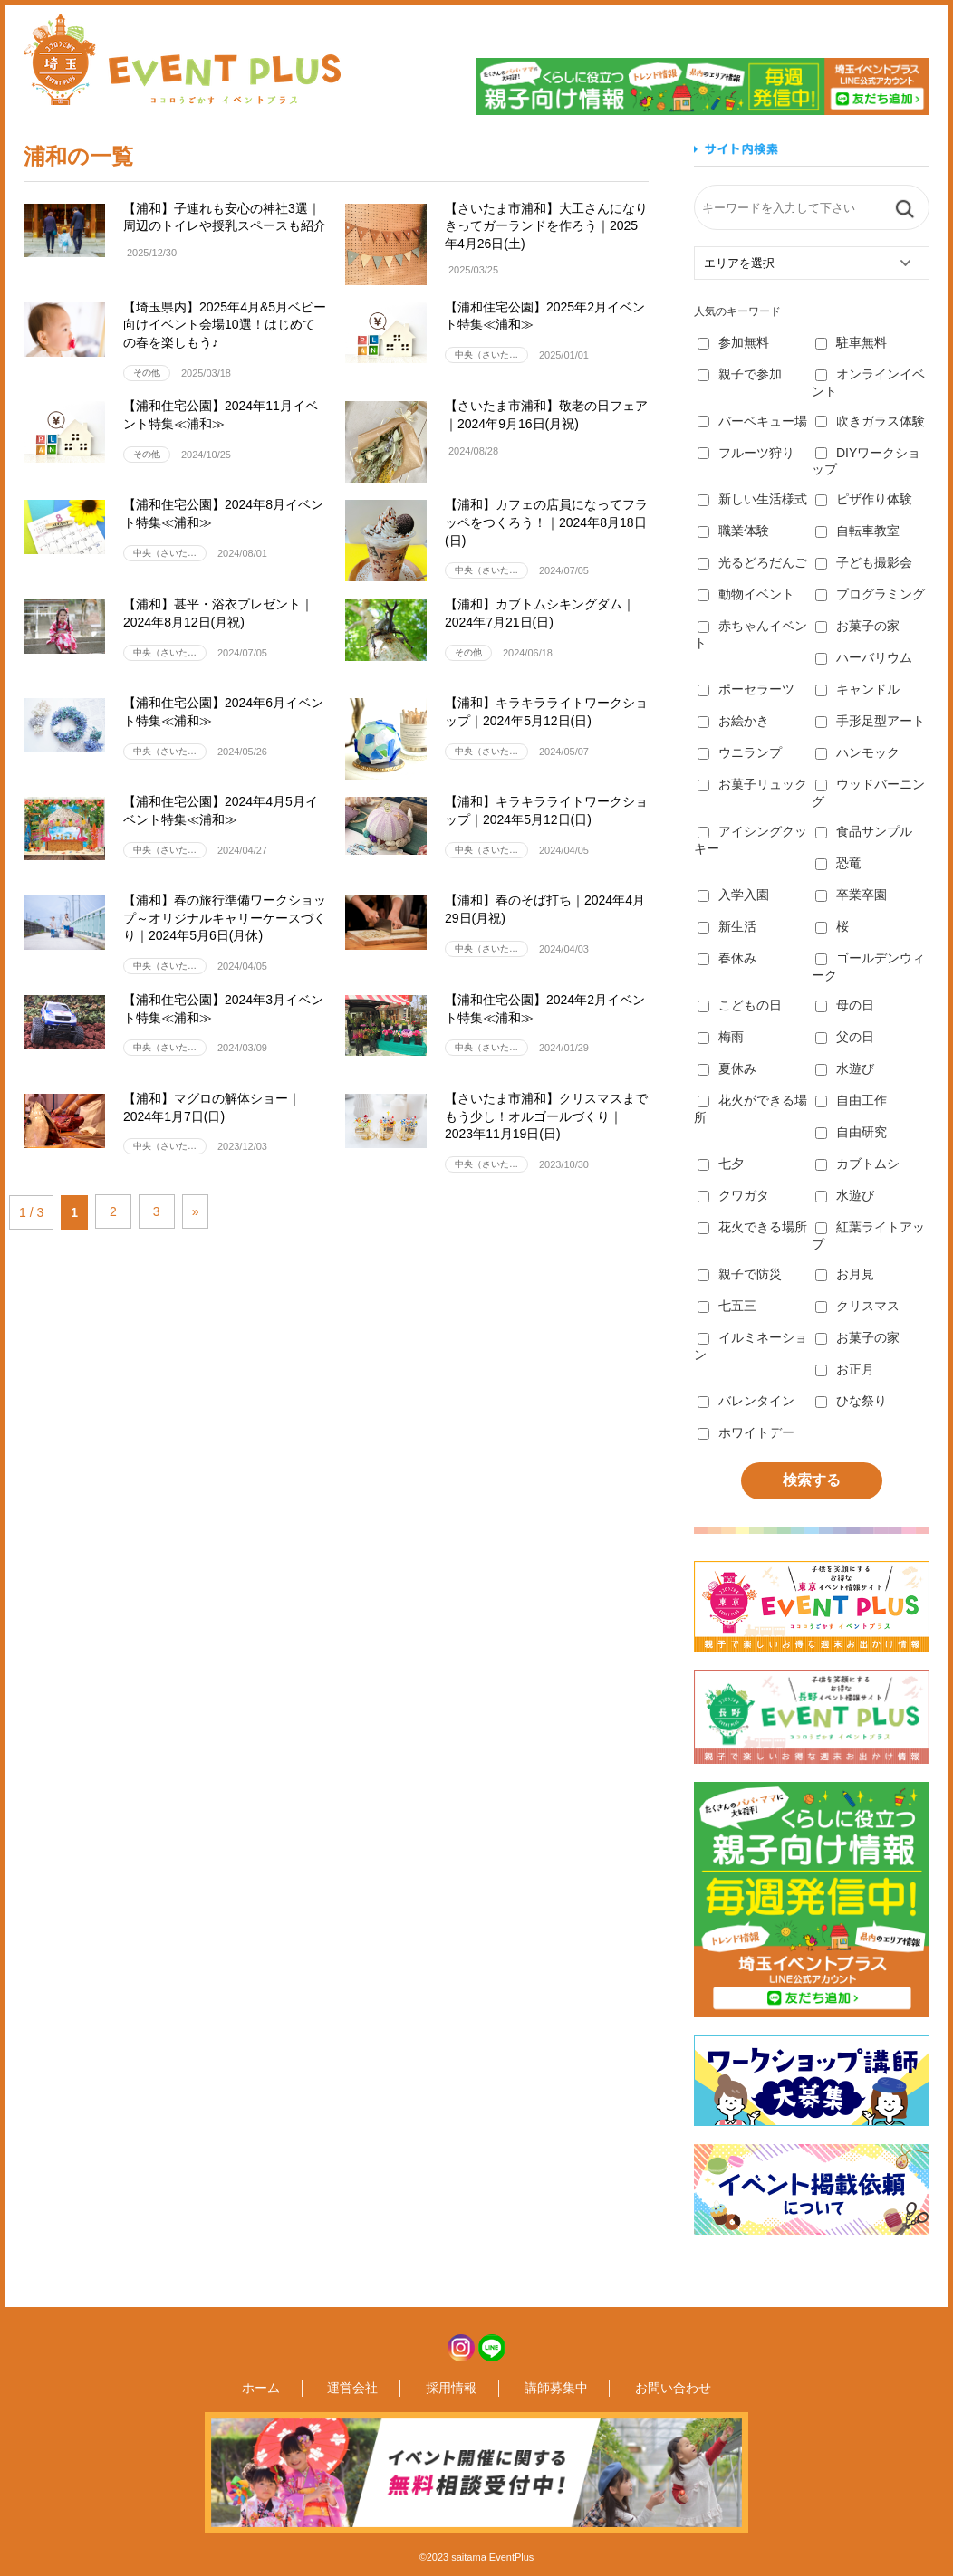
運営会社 (377, 2387)
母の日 (844, 1005)
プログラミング (870, 594)
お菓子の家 (857, 625)
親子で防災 (740, 1274)
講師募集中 (531, 2387)
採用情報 (451, 2387)
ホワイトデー (746, 1432)
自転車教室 (857, 530)
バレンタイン (746, 1400)
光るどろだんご (752, 562)
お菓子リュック (752, 784)
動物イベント (746, 594)
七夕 (721, 1163)
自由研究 (851, 1132)
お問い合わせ (623, 2387)
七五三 (727, 1305)
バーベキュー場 (752, 421)
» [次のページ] (218, 1211)
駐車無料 (851, 342)
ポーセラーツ (746, 689)
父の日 (844, 1036)
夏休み (727, 1068)
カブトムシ (857, 1163)
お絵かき (733, 720)
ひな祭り (851, 1400)
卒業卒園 (851, 894)
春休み (727, 958)
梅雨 (721, 1036)
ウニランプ (740, 752)
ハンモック (857, 752)
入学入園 (733, 894)
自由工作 (851, 1100)
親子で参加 (740, 374)
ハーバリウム (863, 657)
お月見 (844, 1274)
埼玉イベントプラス (182, 59)
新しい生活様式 (752, 499)
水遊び (844, 1068)
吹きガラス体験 (870, 421)
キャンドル (857, 689)
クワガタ (733, 1195)
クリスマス (857, 1305)
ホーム (311, 2387)
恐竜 (838, 863)
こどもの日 (740, 1005)
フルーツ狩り (746, 452)
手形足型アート (870, 720)
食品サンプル (863, 831)
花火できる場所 (752, 1227)
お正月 (844, 1369)
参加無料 (733, 342)
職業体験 (733, 530)
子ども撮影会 (863, 562)
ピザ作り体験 (863, 499)
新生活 (727, 926)
